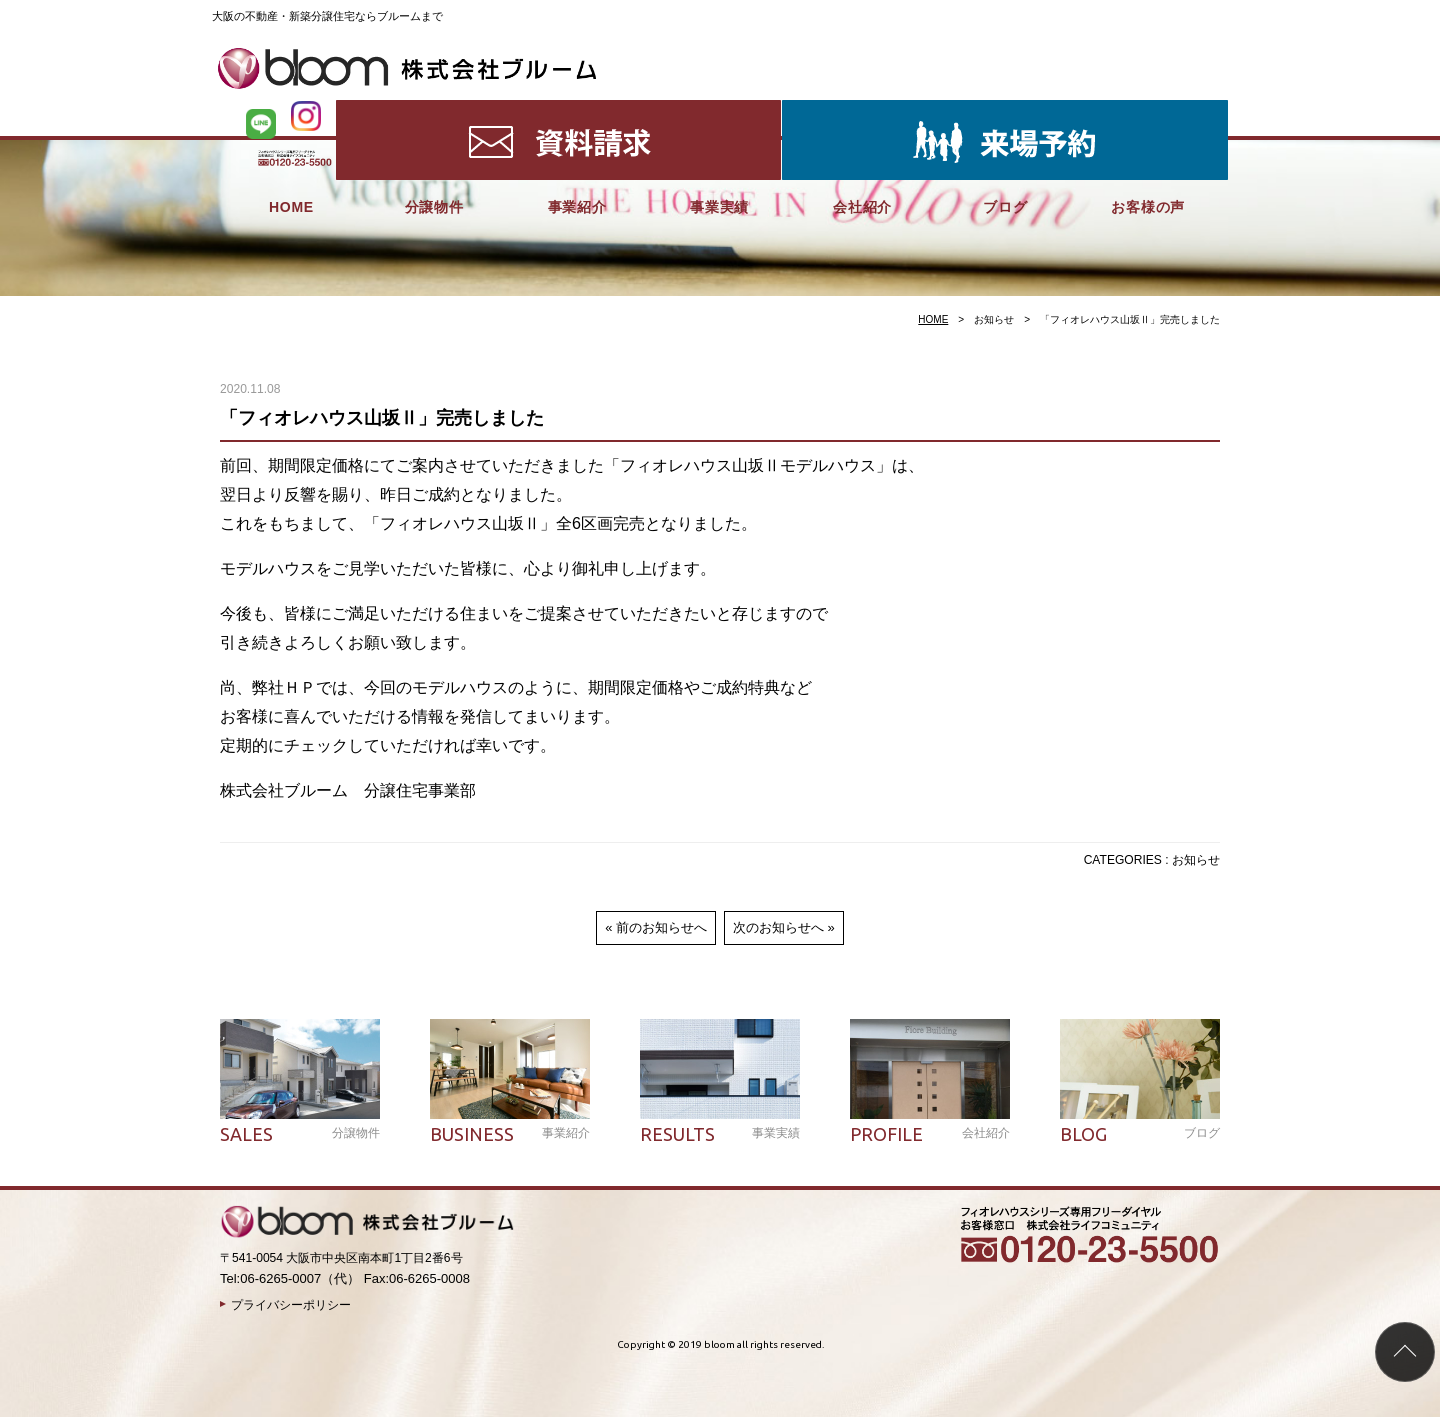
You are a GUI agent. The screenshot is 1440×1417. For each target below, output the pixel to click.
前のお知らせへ (661, 927)
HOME (291, 110)
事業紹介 (577, 110)
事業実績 (719, 110)
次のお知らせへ (778, 927)
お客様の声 (1148, 110)
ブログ (1005, 110)
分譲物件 (434, 110)
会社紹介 (862, 110)
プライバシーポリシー (291, 1305)
